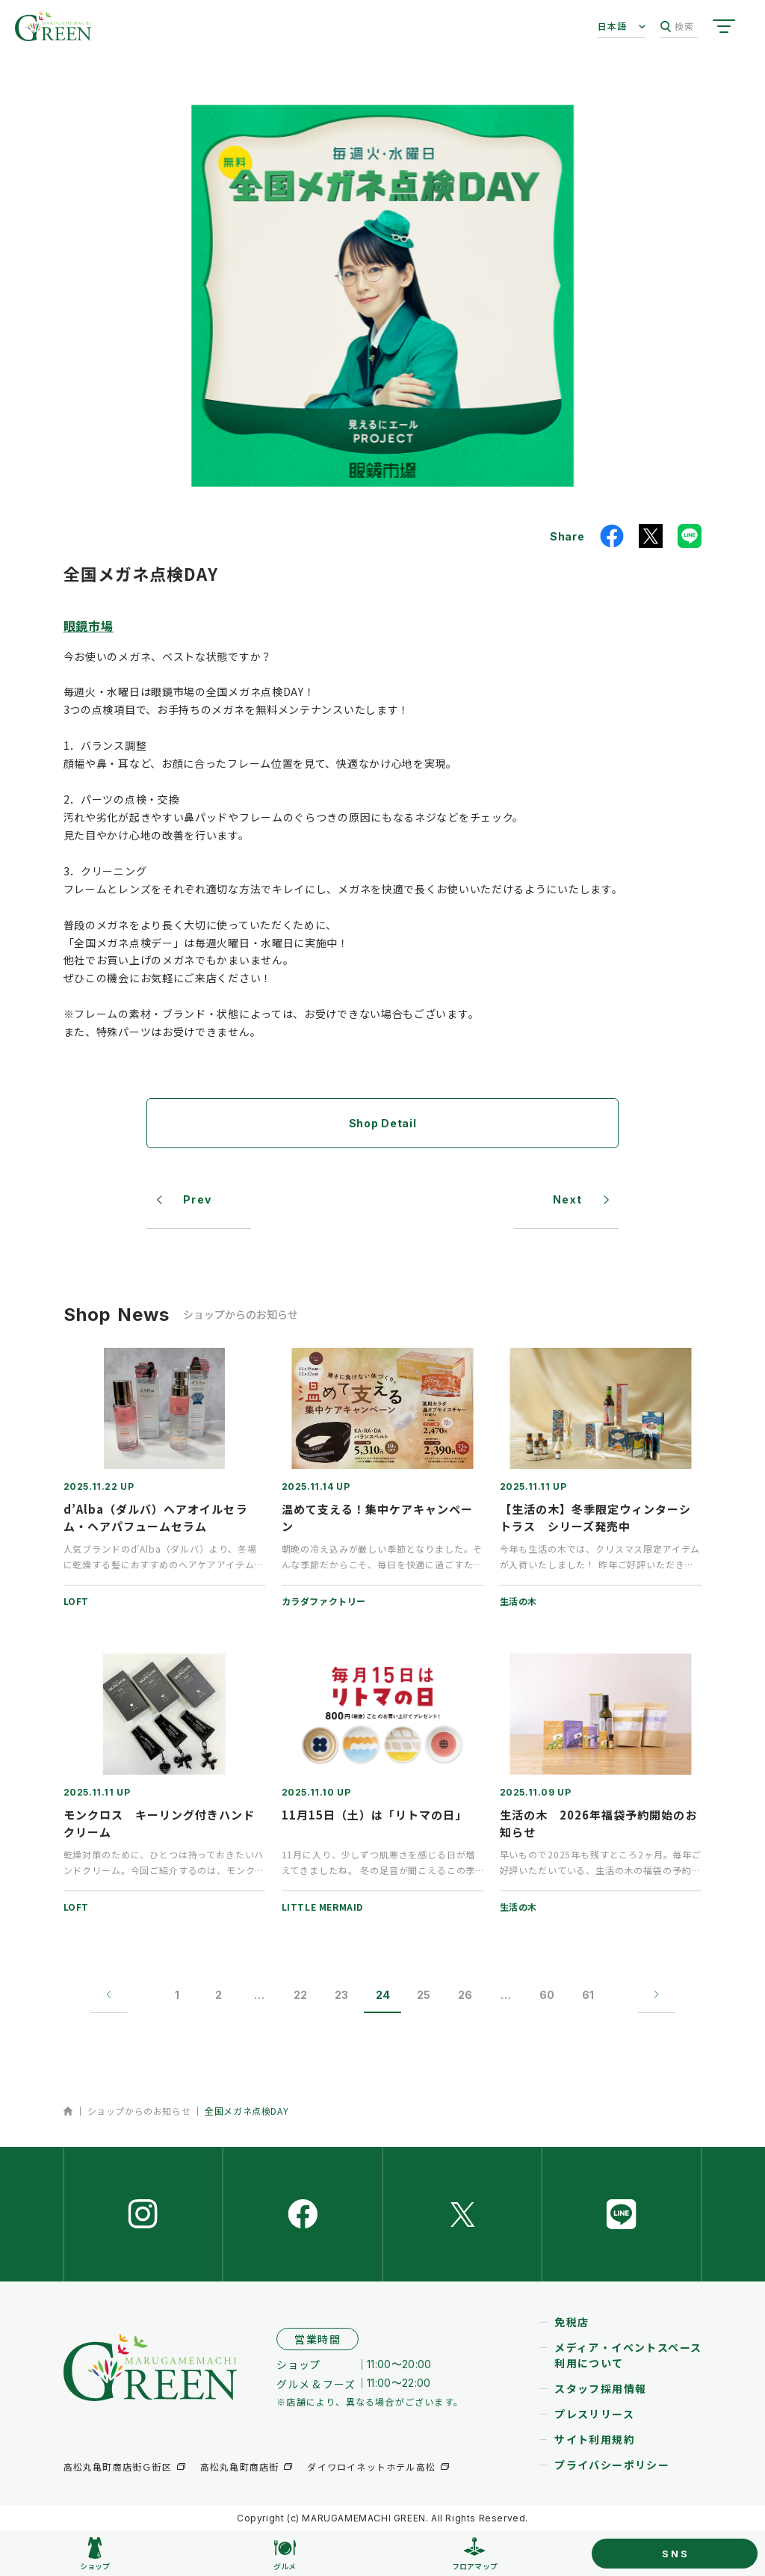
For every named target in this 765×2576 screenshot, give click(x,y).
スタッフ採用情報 (600, 2388)
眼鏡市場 (89, 626)
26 (465, 1994)
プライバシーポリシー (611, 2464)
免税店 (571, 2321)
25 (423, 1994)
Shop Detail (383, 1123)
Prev (197, 1199)
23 (341, 1994)
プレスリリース (594, 2413)
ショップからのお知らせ (139, 2110)
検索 (677, 26)
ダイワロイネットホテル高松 (371, 2466)
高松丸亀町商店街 (239, 2466)
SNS (675, 2554)
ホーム (68, 2111)
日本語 (613, 25)
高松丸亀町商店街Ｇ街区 (118, 2466)
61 (588, 1994)
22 (300, 1994)
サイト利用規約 (594, 2439)
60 (546, 1994)
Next (568, 1199)
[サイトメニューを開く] (724, 26)
